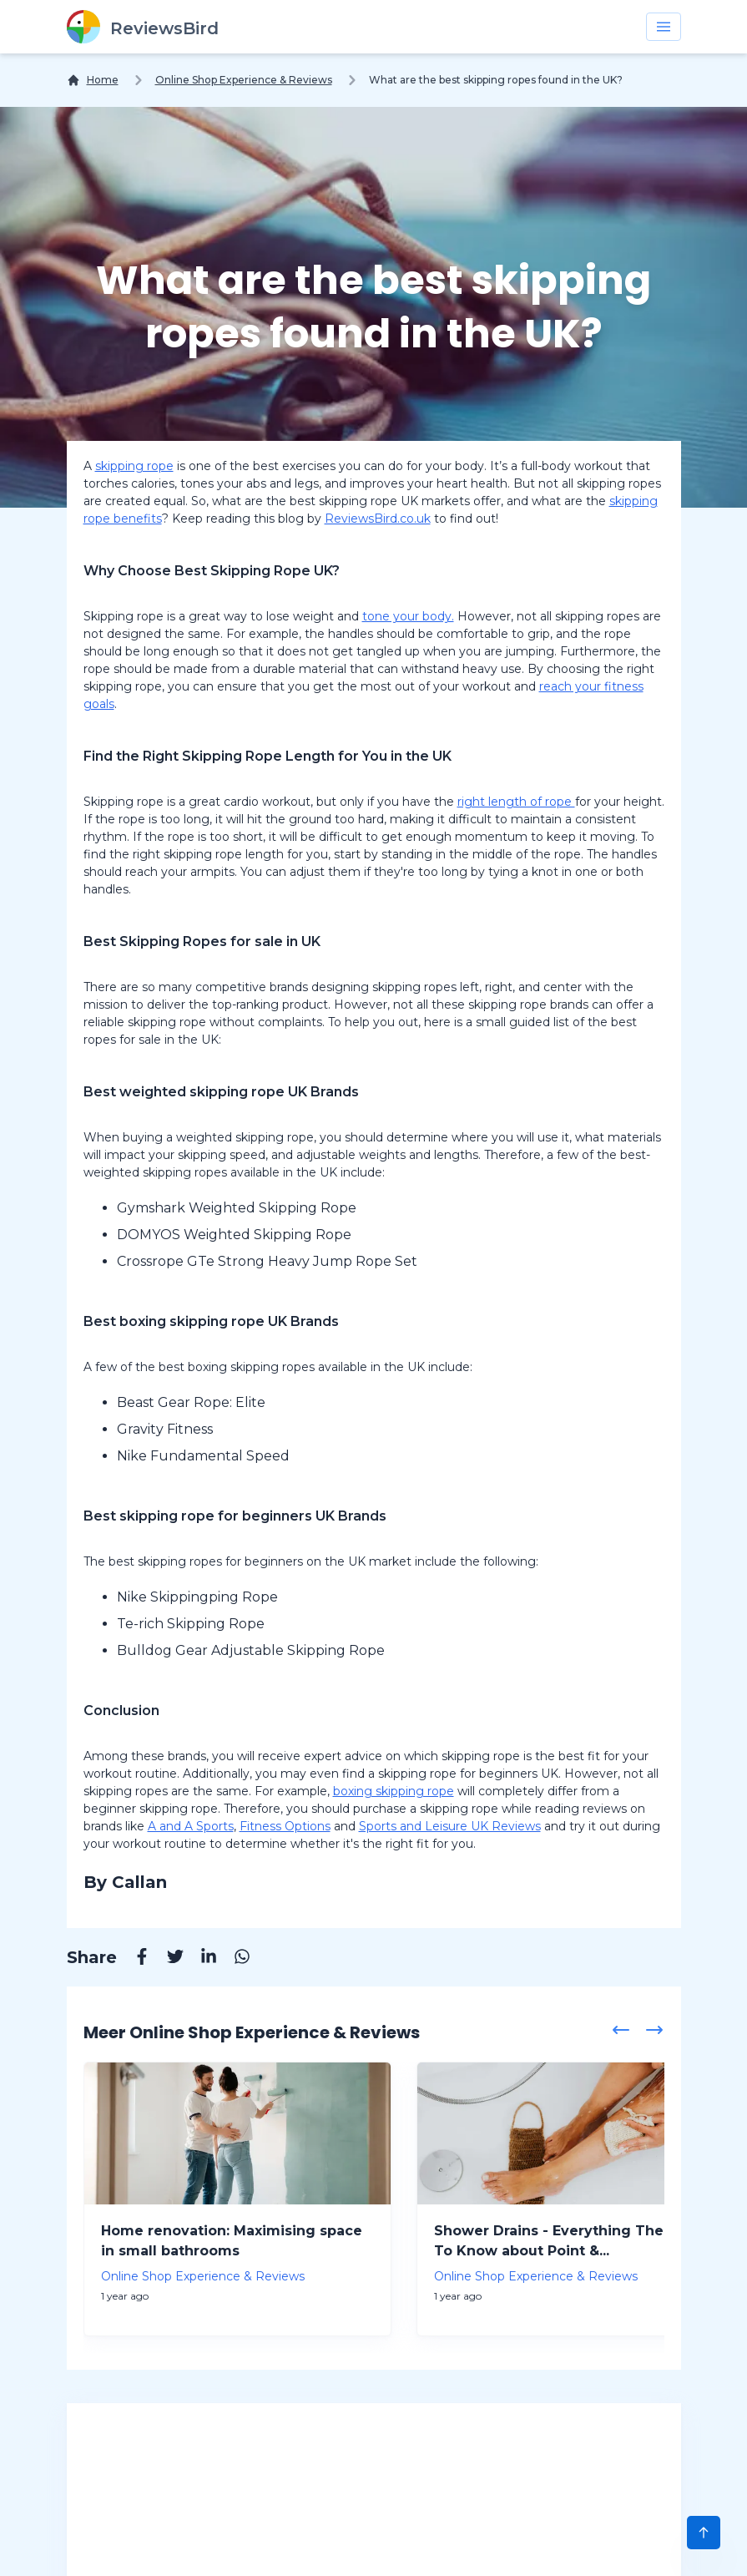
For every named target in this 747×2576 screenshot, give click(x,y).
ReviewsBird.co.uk (378, 518)
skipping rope (134, 465)
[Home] (93, 80)
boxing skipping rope (393, 1791)
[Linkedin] (200, 1959)
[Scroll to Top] (703, 2532)
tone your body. (408, 616)
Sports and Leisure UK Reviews (450, 1826)
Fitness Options (285, 1826)
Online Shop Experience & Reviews (243, 79)
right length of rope (516, 801)
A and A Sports (191, 1826)
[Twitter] (167, 1959)
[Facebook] (133, 1959)
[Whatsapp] (233, 1959)
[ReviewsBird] (143, 26)
